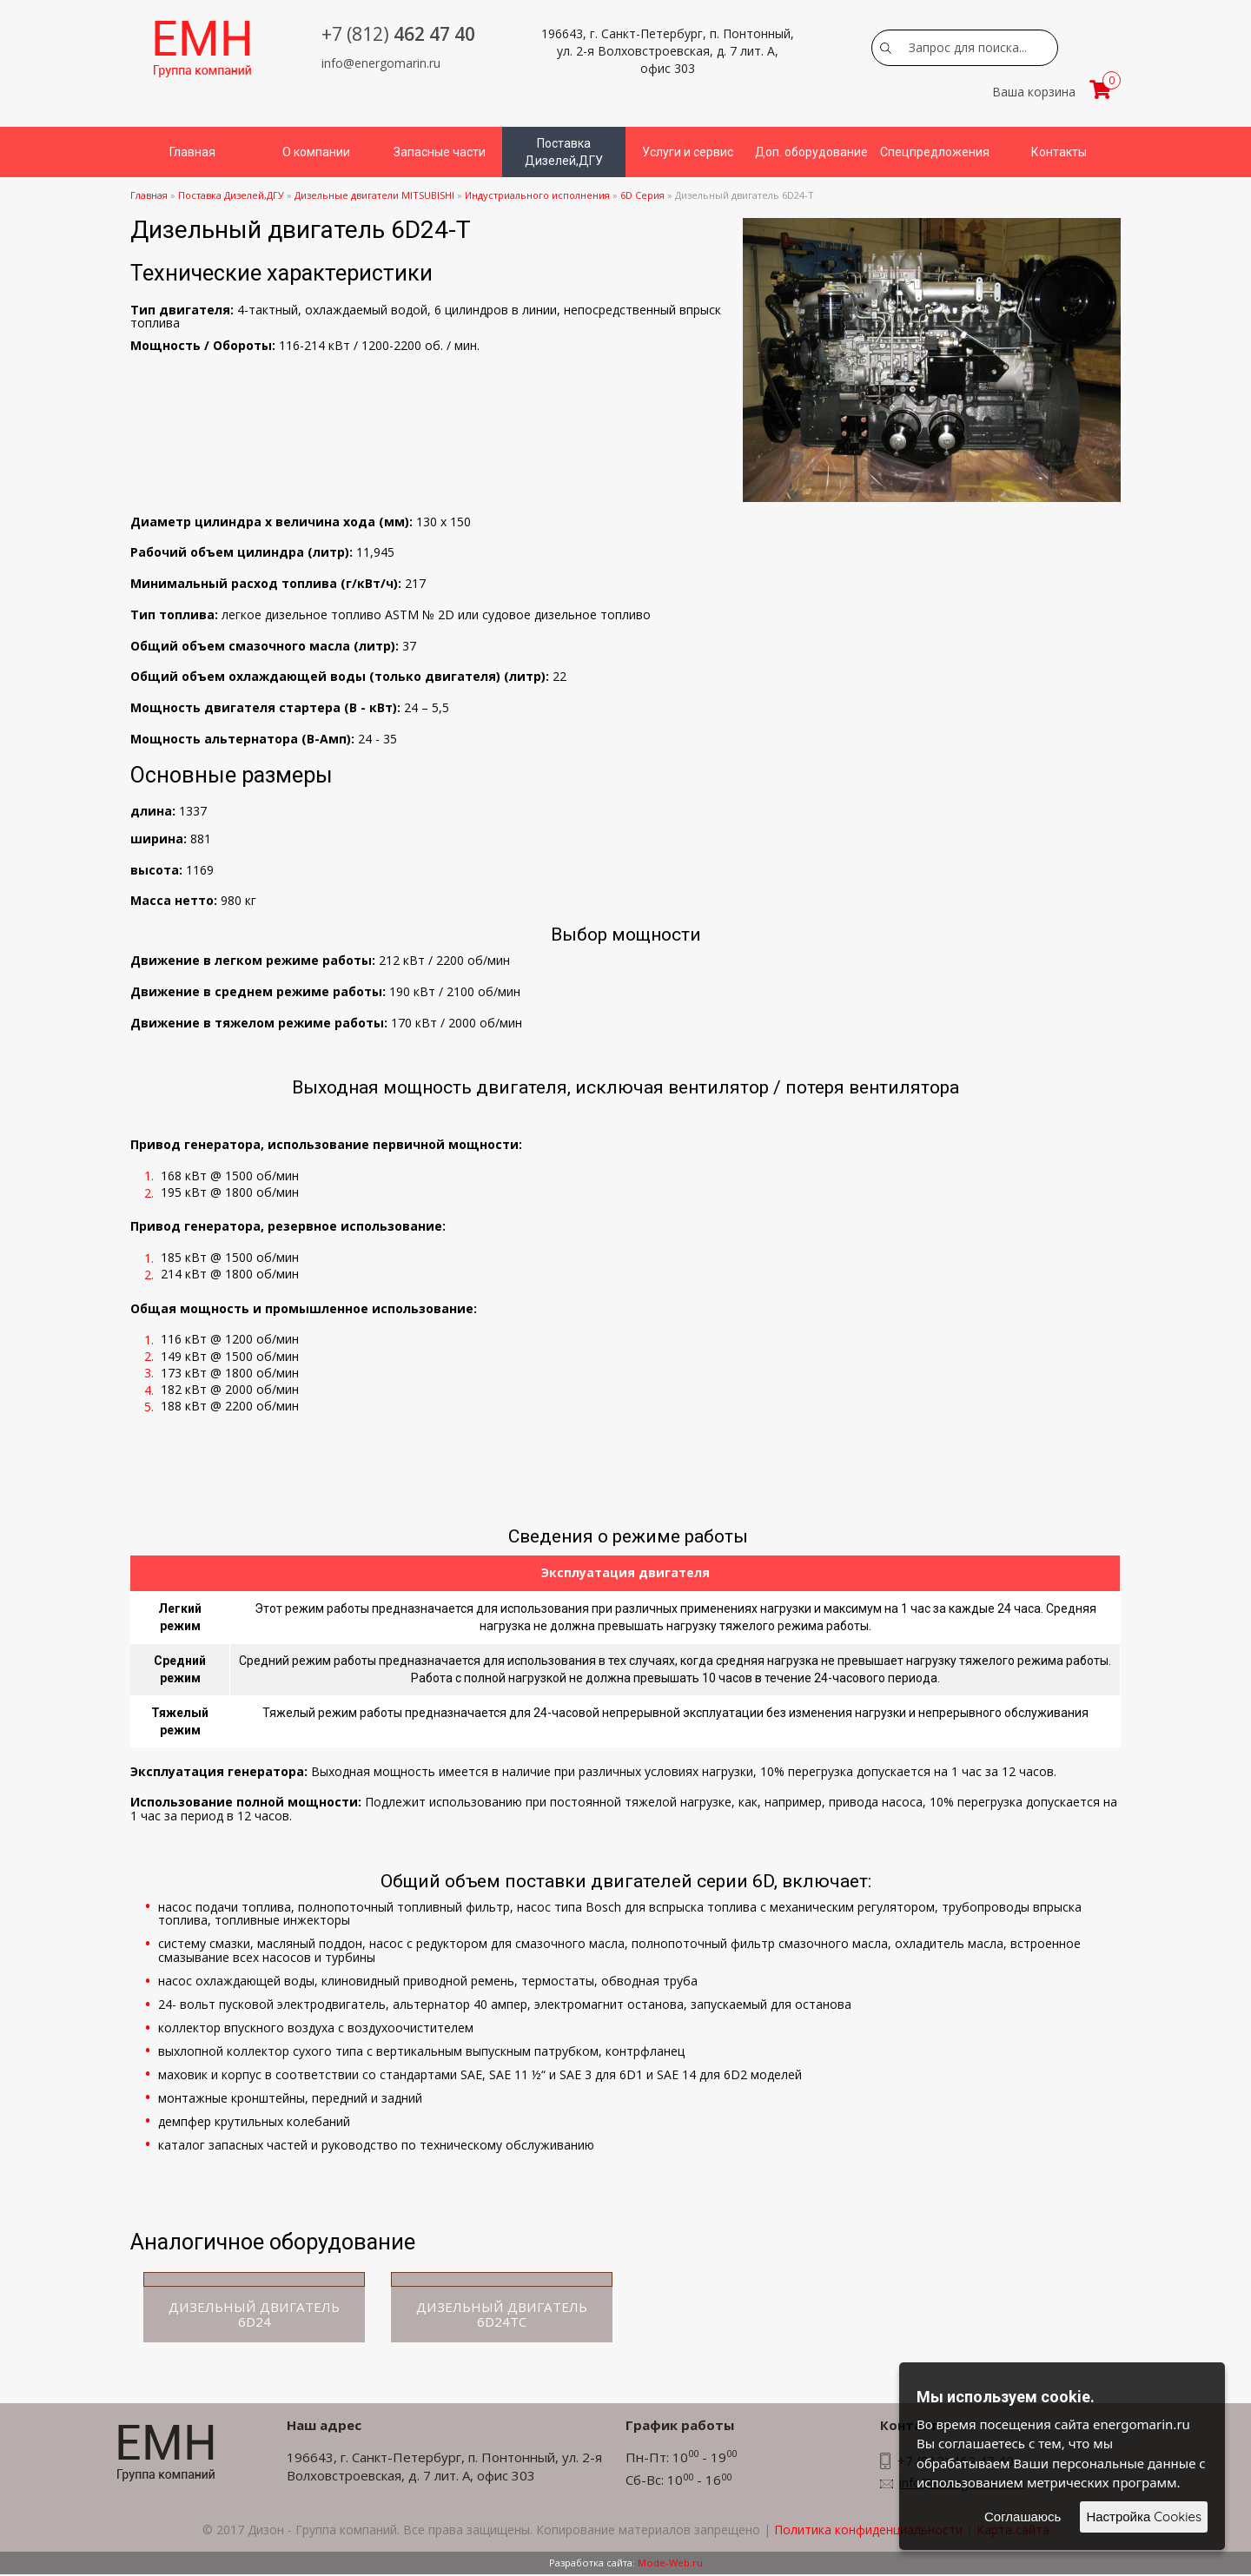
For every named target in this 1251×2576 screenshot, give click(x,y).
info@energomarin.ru (380, 63)
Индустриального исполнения (537, 194)
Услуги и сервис (687, 152)
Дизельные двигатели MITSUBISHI (374, 194)
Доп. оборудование (811, 152)
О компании (316, 152)
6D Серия (643, 194)
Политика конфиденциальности (868, 2531)
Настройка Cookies (1143, 2516)
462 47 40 (398, 34)
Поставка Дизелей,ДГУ (564, 152)
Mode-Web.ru (670, 2564)
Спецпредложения (935, 152)
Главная (192, 152)
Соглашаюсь (1022, 2516)
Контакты (1059, 152)
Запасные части (440, 152)
